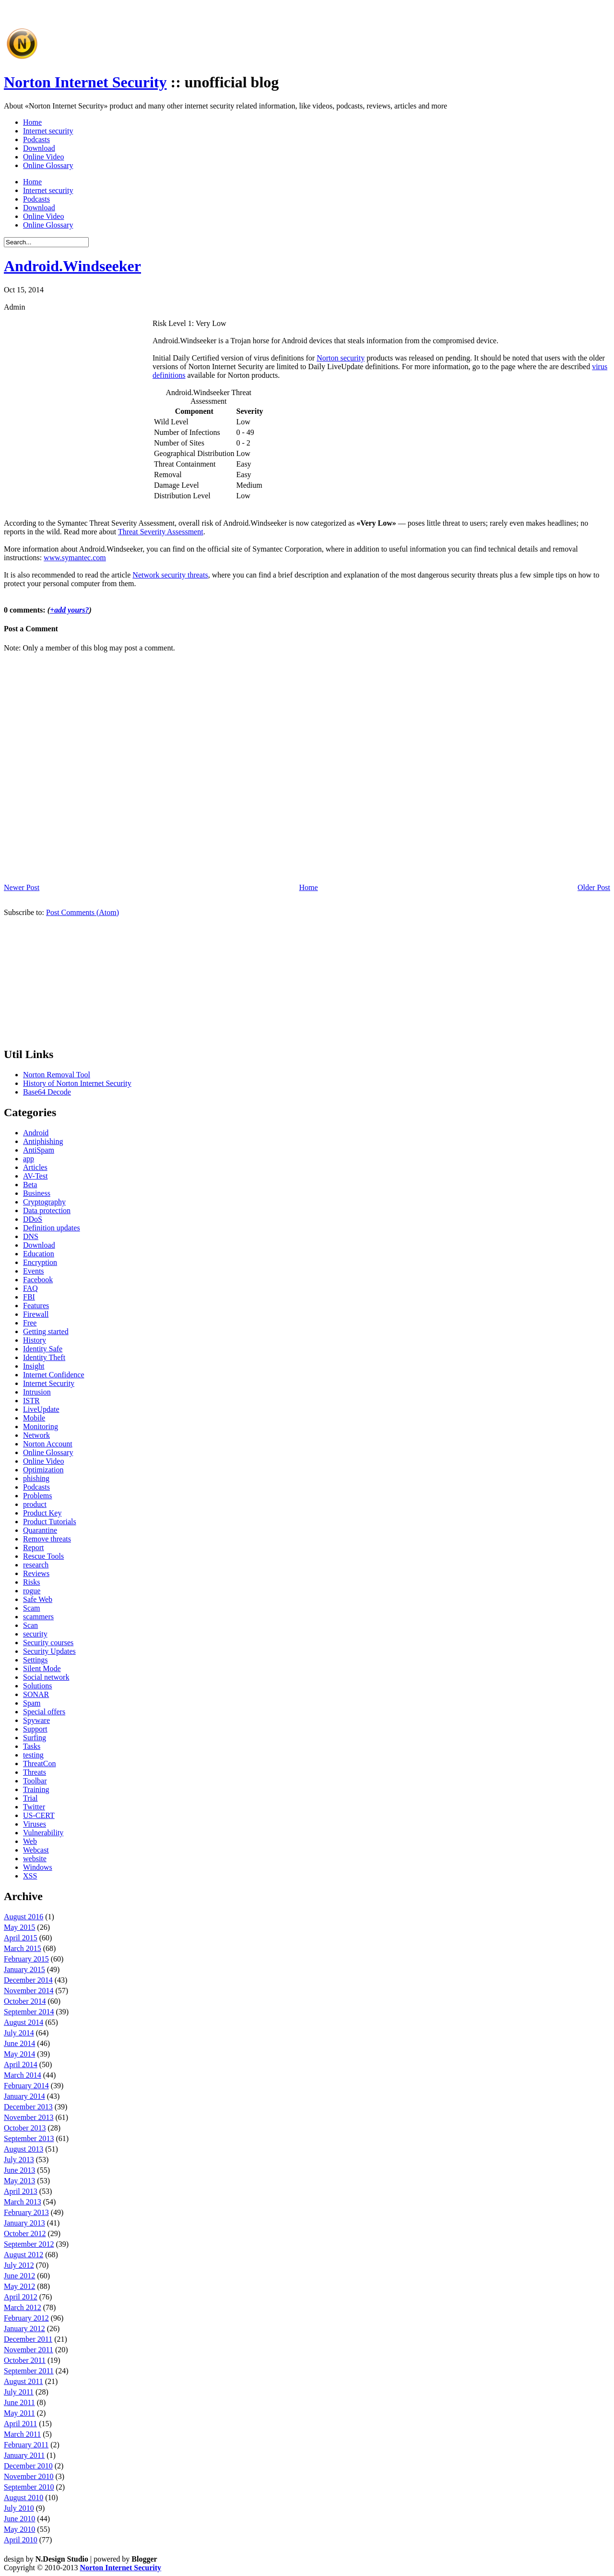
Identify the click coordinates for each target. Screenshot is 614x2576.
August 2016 (23, 1917)
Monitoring (40, 1426)
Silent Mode (42, 1668)
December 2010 (28, 2466)
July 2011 (19, 2392)
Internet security (48, 131)
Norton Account (47, 1444)
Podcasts (36, 139)
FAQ (30, 1288)
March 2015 (22, 1948)
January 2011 (24, 2455)
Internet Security (48, 1383)
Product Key (42, 1513)
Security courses (48, 1642)
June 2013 (19, 2170)
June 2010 (19, 2519)
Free (29, 1323)
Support (35, 1729)
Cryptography (44, 1202)
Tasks (31, 1746)
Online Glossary (48, 165)
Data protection (47, 1210)
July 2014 (19, 2033)
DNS (30, 1236)
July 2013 (19, 2159)
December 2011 (28, 2339)
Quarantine (40, 1530)
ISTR (31, 1400)
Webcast (36, 1850)
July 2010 (19, 2508)
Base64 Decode (47, 1092)
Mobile (34, 1418)
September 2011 (29, 2371)
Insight (33, 1366)
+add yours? (69, 610)
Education (38, 1254)
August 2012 (23, 2255)
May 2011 (19, 2413)
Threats (34, 1772)
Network (36, 1435)
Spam (31, 1703)
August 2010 (23, 2497)
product (35, 1504)
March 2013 (22, 2202)
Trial (30, 1798)
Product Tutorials (49, 1521)
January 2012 (24, 2328)
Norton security (341, 358)
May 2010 (19, 2529)
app (28, 1159)
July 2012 (19, 2265)
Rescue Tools (43, 1556)
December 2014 (28, 1980)
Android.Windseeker (72, 266)
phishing (36, 1478)
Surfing (34, 1737)
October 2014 (25, 2001)
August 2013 (23, 2149)
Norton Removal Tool (56, 1075)
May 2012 (19, 2286)
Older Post (594, 887)
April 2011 (20, 2424)
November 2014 (29, 1990)
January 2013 (24, 2223)
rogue (31, 1591)
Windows (37, 1867)
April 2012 (20, 2297)
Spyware (36, 1720)
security (35, 1634)
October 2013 (25, 2128)
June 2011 (19, 2402)
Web (30, 1841)
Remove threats (47, 1539)
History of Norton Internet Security (77, 1083)
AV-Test (35, 1176)
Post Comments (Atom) (82, 912)
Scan (30, 1625)
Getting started (46, 1331)
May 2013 (19, 2181)
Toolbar (35, 1781)
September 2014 (29, 2012)
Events (33, 1271)
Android (35, 1133)
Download (39, 148)
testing (33, 1755)
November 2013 (29, 2117)
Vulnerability (43, 1833)
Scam (31, 1608)
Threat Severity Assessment (160, 532)
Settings (35, 1660)
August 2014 (23, 2022)
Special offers (44, 1712)
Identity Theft (44, 1357)
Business (36, 1193)
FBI (29, 1297)
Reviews (36, 1573)
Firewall (35, 1314)
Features (36, 1305)
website (35, 1858)
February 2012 (26, 2318)
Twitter (34, 1807)
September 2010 (29, 2487)
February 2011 (26, 2445)
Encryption (40, 1262)
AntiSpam (38, 1150)
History (34, 1340)
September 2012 (29, 2244)
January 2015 (24, 1969)
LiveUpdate (41, 1409)
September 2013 (29, 2138)
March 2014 (22, 2075)
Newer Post (21, 887)
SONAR (36, 1694)
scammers (38, 1617)
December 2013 (28, 2107)
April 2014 (20, 2064)
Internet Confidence (53, 1375)
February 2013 (26, 2212)
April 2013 (20, 2191)
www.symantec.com (75, 558)
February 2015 (26, 1959)
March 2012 (22, 2307)
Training (36, 1789)
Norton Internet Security (85, 82)
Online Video (43, 157)
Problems (37, 1496)
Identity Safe (42, 1349)
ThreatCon (39, 1763)
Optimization (43, 1470)
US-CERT (39, 1815)
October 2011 (25, 2360)
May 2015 (19, 1927)
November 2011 (28, 2350)
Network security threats (170, 575)
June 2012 (19, 2276)
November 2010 (29, 2476)
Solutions (37, 1686)
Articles (35, 1167)
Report (33, 1547)
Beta (30, 1184)
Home (32, 122)
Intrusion (37, 1392)
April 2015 (20, 1938)
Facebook (38, 1280)
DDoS (32, 1219)
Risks (31, 1582)
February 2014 (26, 2086)
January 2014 (24, 2096)
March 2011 (22, 2434)
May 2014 (19, 2054)
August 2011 (23, 2381)
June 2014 (19, 2043)
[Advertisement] (216, 39)
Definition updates (51, 1228)
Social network (46, 1677)
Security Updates (49, 1651)
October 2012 (25, 2233)
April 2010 (20, 2540)
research (35, 1565)
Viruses (34, 1824)
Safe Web (37, 1599)
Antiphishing (43, 1141)
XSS (30, 1876)
